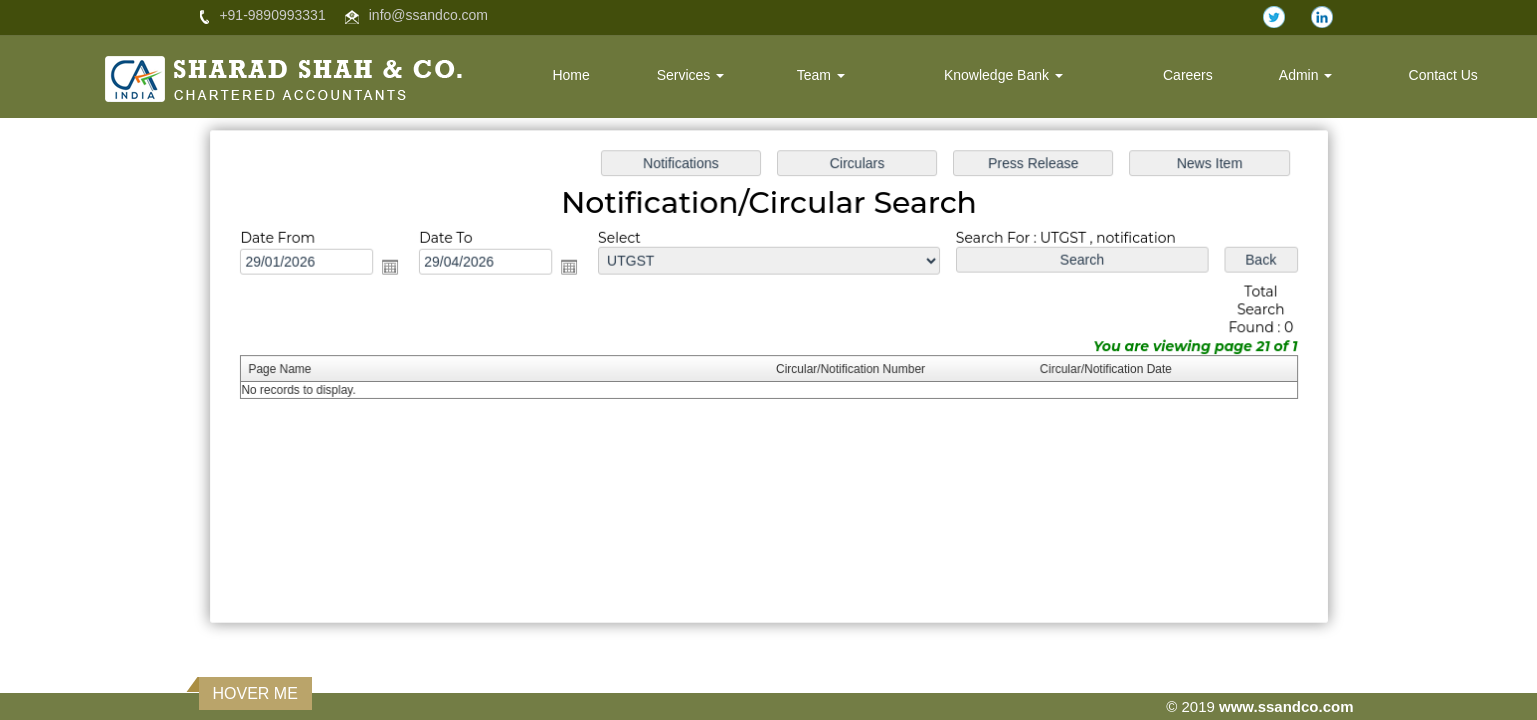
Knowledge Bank (1003, 75)
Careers (1188, 75)
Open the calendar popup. (407, 271)
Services (691, 75)
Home (570, 75)
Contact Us (1443, 75)
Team (821, 75)
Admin (1306, 75)
